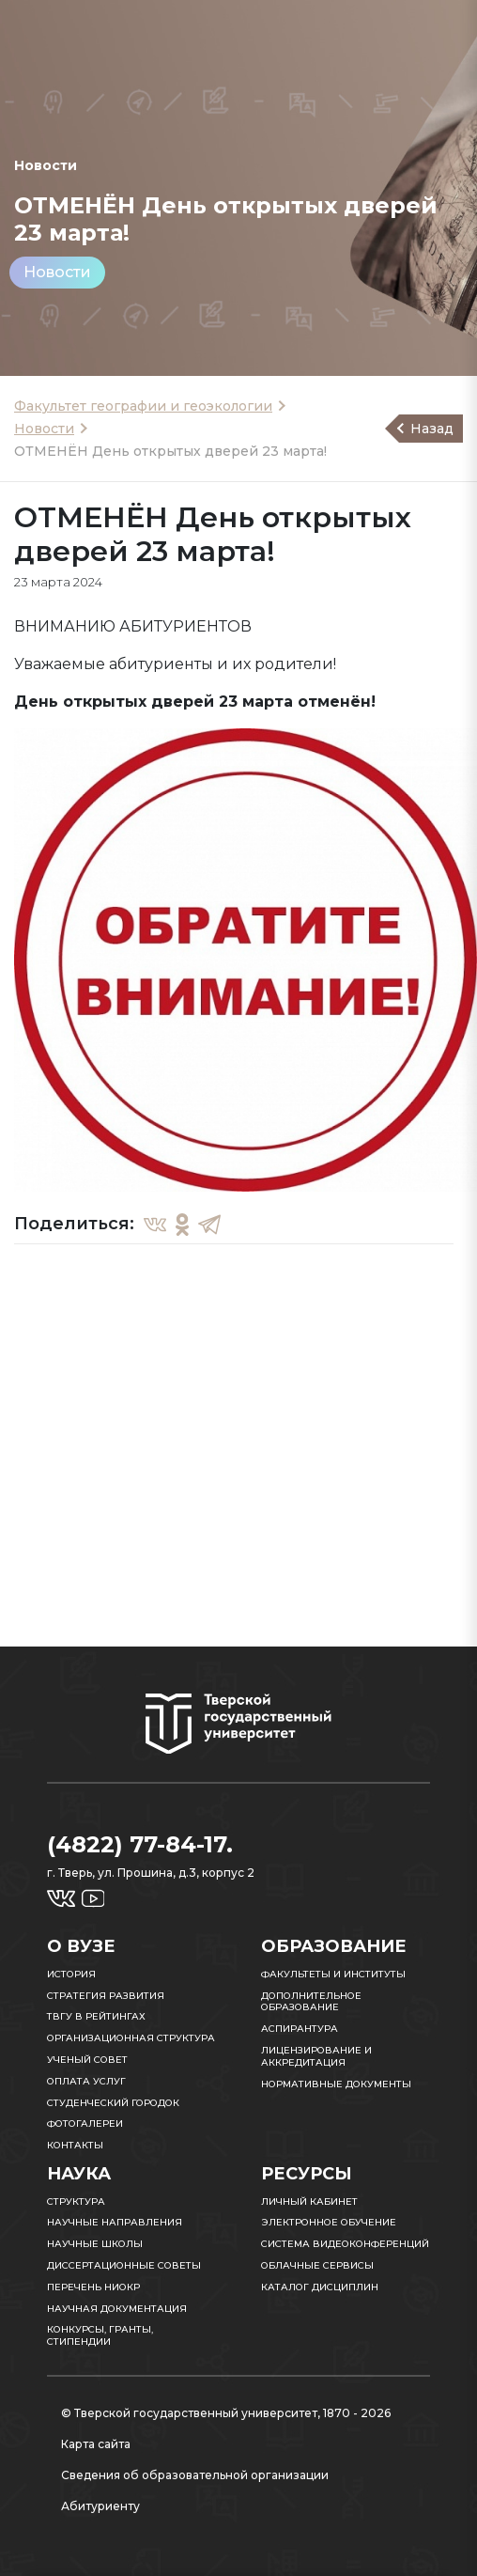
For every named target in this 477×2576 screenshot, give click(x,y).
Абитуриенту (100, 2506)
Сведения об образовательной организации (195, 2475)
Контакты (75, 2145)
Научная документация (117, 2309)
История (71, 1974)
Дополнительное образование (311, 2002)
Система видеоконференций (345, 2244)
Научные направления (114, 2222)
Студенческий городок (113, 2103)
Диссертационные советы (124, 2265)
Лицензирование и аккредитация (316, 2056)
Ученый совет (87, 2059)
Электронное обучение (328, 2222)
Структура (76, 2201)
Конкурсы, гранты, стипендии (100, 2335)
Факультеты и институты (333, 1974)
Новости (57, 272)
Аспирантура (299, 2028)
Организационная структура (131, 2038)
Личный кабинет (309, 2201)
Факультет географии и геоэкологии (143, 406)
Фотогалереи (85, 2123)
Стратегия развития (105, 1996)
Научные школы (95, 2244)
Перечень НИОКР (93, 2287)
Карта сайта (96, 2444)
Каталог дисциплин (319, 2287)
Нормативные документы (336, 2084)
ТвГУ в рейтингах (96, 2016)
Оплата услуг (86, 2081)
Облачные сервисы (317, 2265)
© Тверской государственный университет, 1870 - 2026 (226, 2413)
